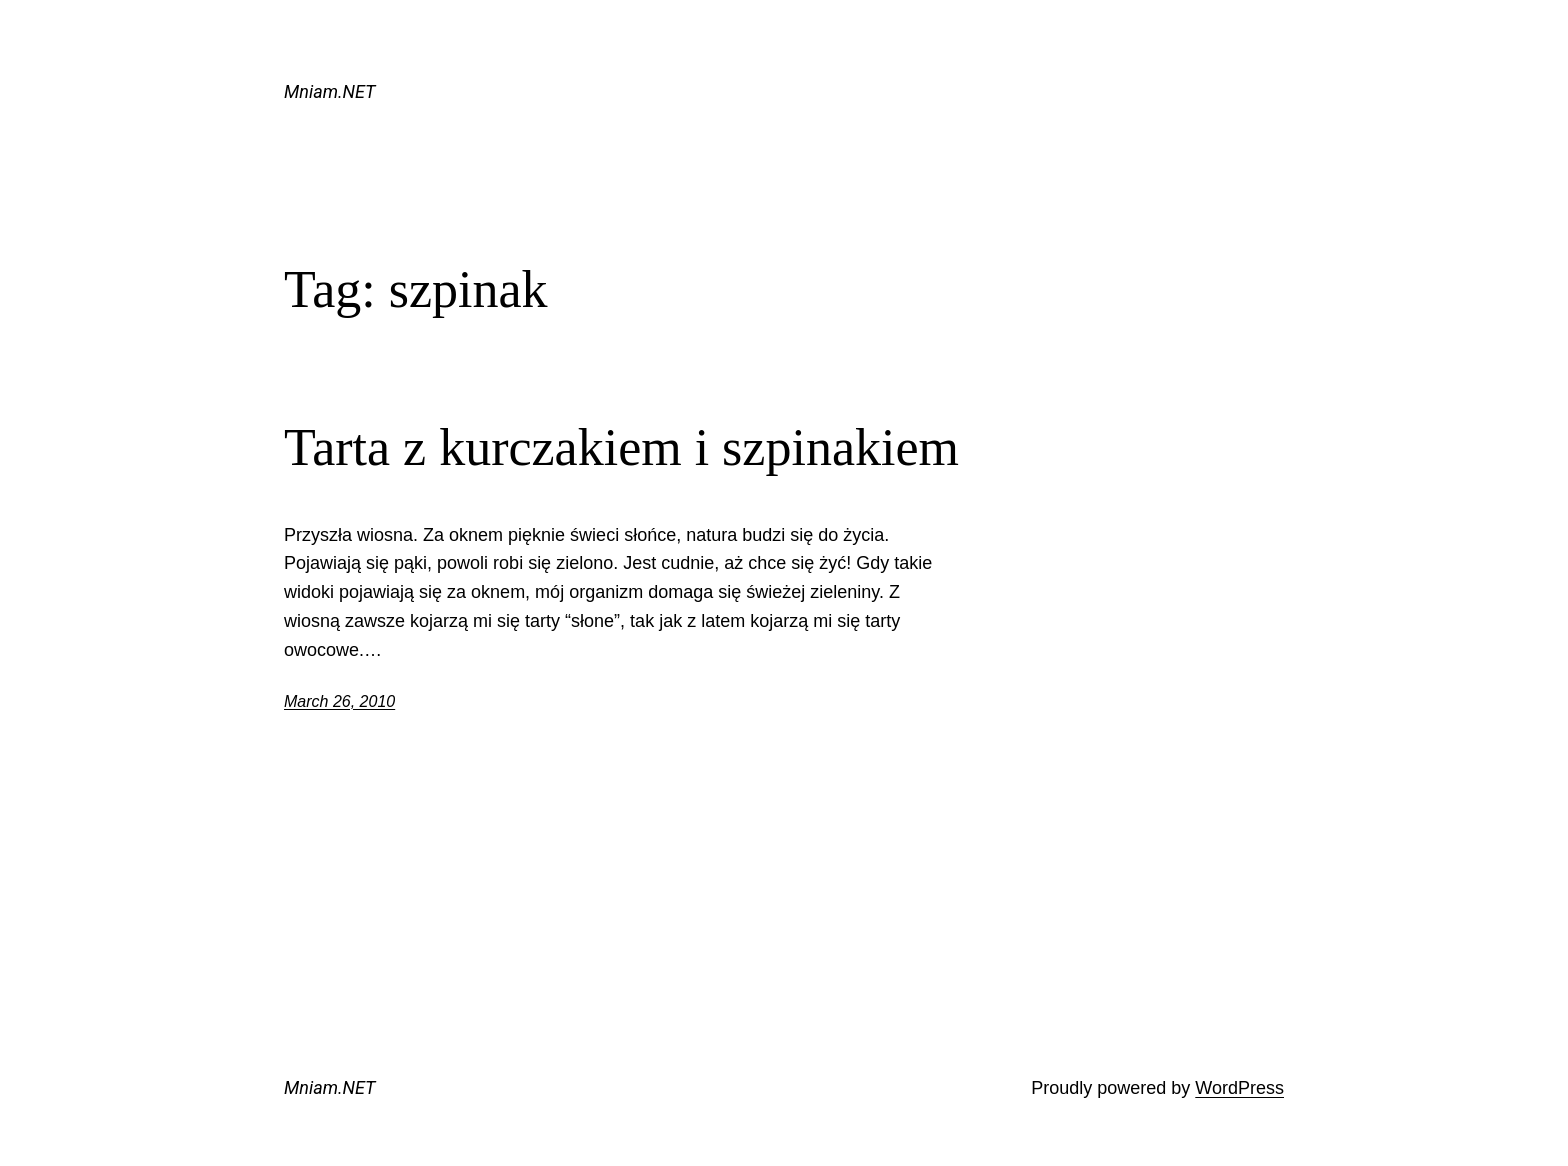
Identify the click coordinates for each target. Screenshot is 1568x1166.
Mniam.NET (330, 91)
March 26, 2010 (339, 701)
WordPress (1239, 1088)
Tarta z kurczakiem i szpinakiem (621, 447)
